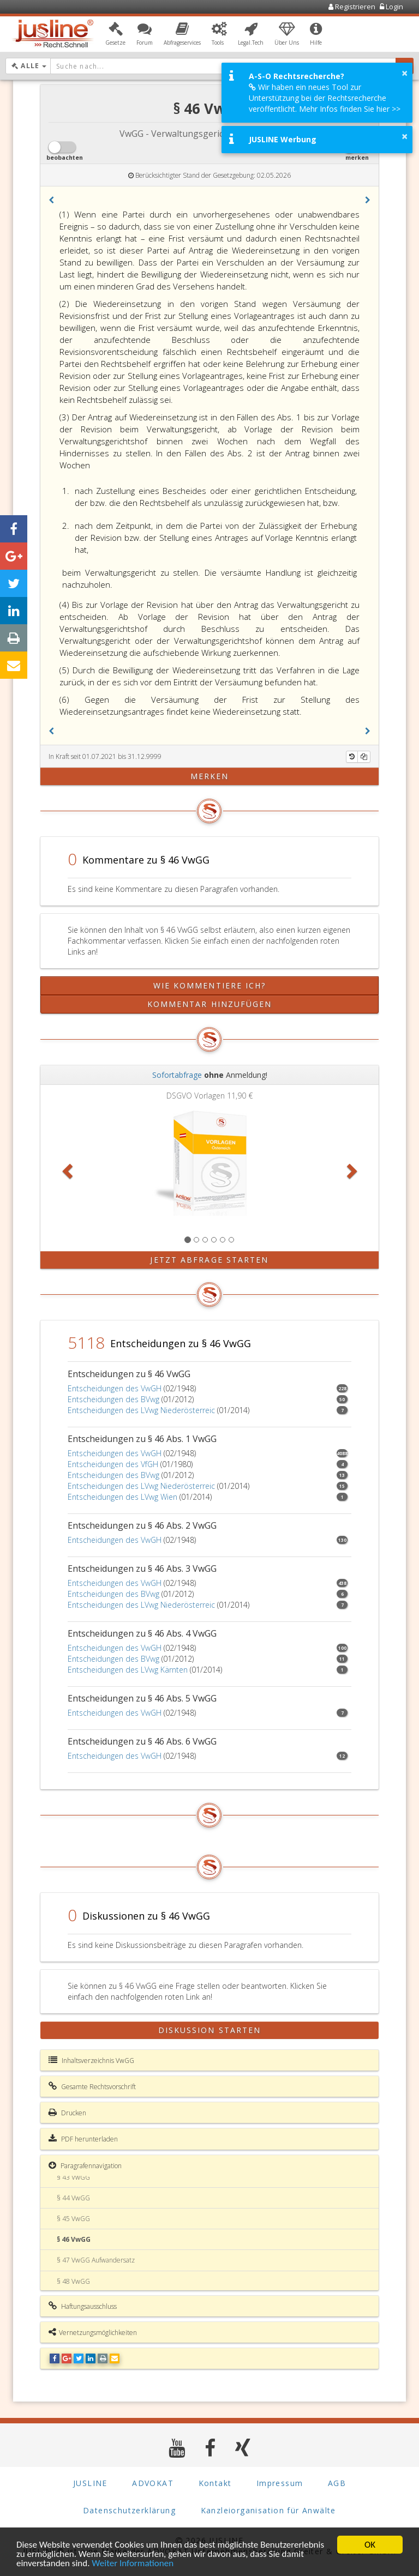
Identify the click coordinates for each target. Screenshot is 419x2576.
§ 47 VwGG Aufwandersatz (96, 2260)
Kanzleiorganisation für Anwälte (268, 2510)
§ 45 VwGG (73, 2218)
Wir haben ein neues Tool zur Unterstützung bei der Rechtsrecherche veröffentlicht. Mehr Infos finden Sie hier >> (324, 98)
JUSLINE (90, 2483)
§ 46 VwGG (74, 2239)
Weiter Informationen (132, 2563)
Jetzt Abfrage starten (209, 1259)
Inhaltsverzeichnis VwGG (91, 2060)
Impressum (279, 2483)
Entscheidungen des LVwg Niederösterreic (141, 1410)
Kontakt (215, 2483)
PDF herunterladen (83, 2139)
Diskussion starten (209, 2030)
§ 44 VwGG (73, 2198)
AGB (337, 2483)
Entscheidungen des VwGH (114, 1388)
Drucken (67, 2112)
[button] (115, 34)
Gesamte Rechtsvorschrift (92, 2086)
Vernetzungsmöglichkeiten (93, 2332)
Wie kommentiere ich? (209, 985)
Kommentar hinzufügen (209, 1004)
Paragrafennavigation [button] (85, 2165)
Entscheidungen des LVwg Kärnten (128, 1669)
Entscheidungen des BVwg (113, 1399)
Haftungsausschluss (83, 2306)
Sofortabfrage (177, 1075)
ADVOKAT (152, 2483)
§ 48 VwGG (73, 2281)
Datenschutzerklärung (129, 2510)
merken (209, 776)
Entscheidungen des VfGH (113, 1464)
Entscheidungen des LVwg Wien (122, 1497)
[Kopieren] (363, 757)
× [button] (405, 73)
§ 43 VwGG (73, 2177)
